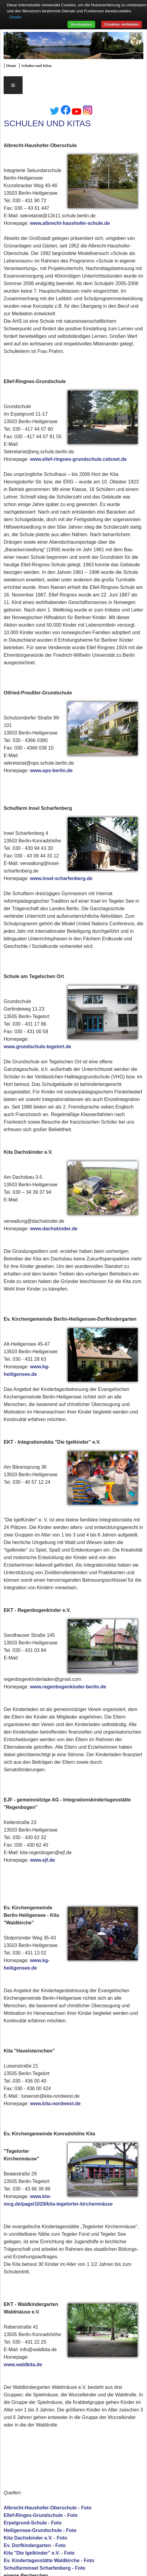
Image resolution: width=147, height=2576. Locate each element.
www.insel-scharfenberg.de (61, 878)
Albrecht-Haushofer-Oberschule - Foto (48, 2507)
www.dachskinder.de (53, 1228)
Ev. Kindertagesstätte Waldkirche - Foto (49, 2560)
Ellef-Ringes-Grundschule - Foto (40, 2515)
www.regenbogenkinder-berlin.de (68, 1686)
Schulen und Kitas (36, 66)
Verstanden (81, 24)
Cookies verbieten (121, 24)
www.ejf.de (42, 1860)
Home (11, 66)
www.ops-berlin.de (51, 770)
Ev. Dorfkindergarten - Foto (35, 2545)
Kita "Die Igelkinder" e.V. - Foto (39, 2552)
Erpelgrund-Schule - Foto (32, 2522)
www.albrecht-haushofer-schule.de (70, 223)
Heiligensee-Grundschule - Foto (40, 2530)
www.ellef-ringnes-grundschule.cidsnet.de (78, 459)
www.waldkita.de (23, 2364)
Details (15, 17)
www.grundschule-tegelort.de (37, 1046)
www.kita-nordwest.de (55, 2103)
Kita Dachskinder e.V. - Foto (35, 2537)
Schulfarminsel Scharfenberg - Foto (44, 2568)
